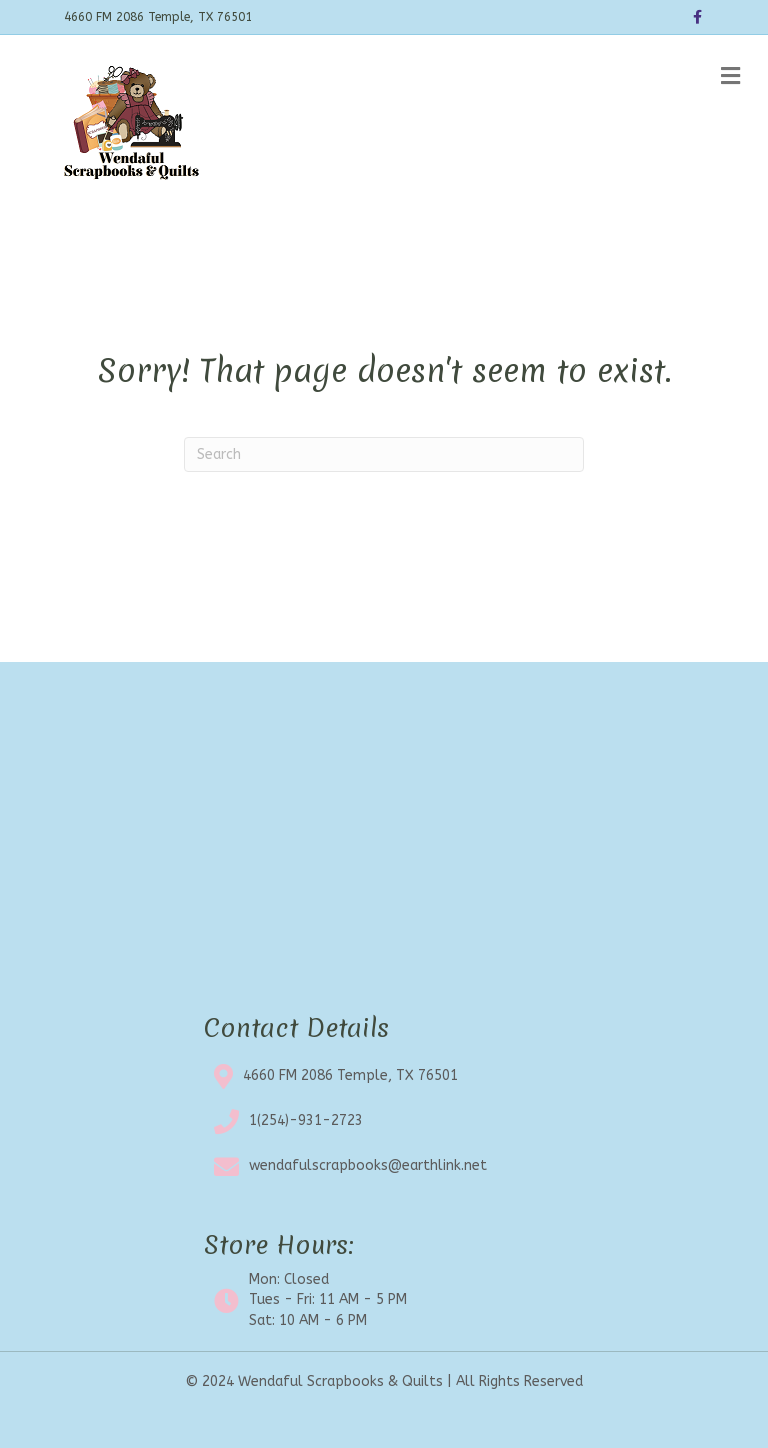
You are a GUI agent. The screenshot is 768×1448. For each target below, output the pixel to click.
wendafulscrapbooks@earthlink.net (368, 1165)
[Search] (384, 454)
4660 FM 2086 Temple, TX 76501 (350, 1075)
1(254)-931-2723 (306, 1120)
